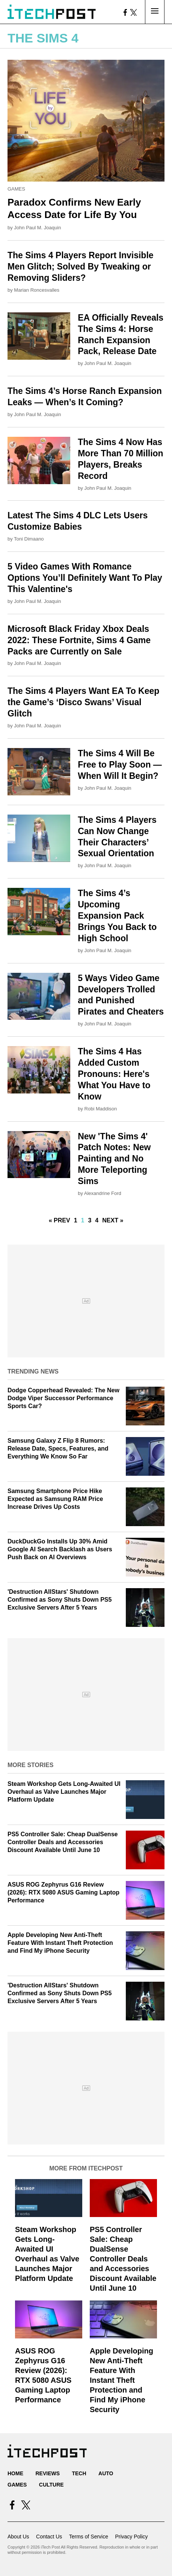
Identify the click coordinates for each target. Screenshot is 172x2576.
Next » (112, 1220)
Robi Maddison (100, 1109)
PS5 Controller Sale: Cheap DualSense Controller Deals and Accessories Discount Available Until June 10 (63, 1842)
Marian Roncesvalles (36, 290)
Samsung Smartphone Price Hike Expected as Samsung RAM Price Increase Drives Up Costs (55, 1499)
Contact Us (49, 2537)
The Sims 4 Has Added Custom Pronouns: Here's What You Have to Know (114, 1073)
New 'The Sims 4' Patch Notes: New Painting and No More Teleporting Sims (114, 1158)
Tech (79, 2473)
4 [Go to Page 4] (96, 1220)
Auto (105, 2473)
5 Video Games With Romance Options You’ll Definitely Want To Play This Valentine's (85, 578)
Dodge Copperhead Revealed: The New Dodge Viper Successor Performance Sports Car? (63, 1398)
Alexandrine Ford (102, 1193)
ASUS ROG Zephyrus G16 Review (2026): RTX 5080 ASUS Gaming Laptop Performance (63, 1892)
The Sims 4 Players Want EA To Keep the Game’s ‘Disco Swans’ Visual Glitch (83, 702)
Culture (51, 2485)
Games (16, 189)
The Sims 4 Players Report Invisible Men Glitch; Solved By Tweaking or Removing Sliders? (81, 266)
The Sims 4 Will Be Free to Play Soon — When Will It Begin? (120, 764)
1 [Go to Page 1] (75, 1220)
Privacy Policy (131, 2537)
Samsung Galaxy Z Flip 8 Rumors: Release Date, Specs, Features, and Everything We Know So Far (58, 1448)
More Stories (30, 1765)
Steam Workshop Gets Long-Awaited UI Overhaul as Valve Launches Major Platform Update (64, 1792)
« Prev (59, 1220)
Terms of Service (88, 2537)
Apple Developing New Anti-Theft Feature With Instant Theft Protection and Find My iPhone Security (60, 1943)
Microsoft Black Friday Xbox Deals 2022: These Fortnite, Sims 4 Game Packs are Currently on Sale (79, 640)
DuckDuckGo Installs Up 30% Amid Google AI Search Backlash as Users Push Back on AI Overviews (60, 1549)
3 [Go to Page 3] (89, 1220)
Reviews (47, 2473)
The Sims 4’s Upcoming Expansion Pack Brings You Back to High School (117, 915)
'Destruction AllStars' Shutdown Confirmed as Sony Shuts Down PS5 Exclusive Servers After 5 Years (60, 1600)
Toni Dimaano (29, 539)
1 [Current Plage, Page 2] (82, 1220)
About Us (18, 2537)
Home (15, 2473)
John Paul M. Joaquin (37, 227)
